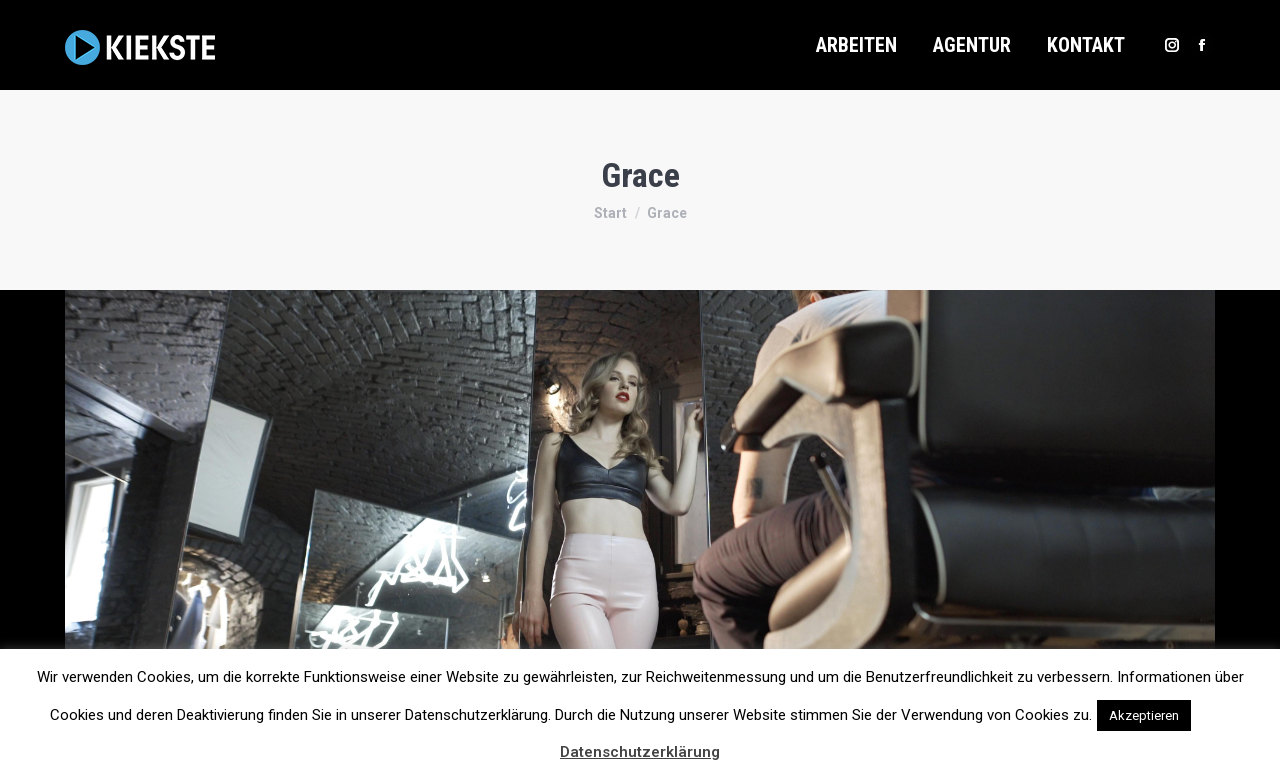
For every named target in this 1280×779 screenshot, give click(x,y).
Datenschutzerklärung (640, 752)
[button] (1213, 706)
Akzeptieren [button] (1144, 715)
